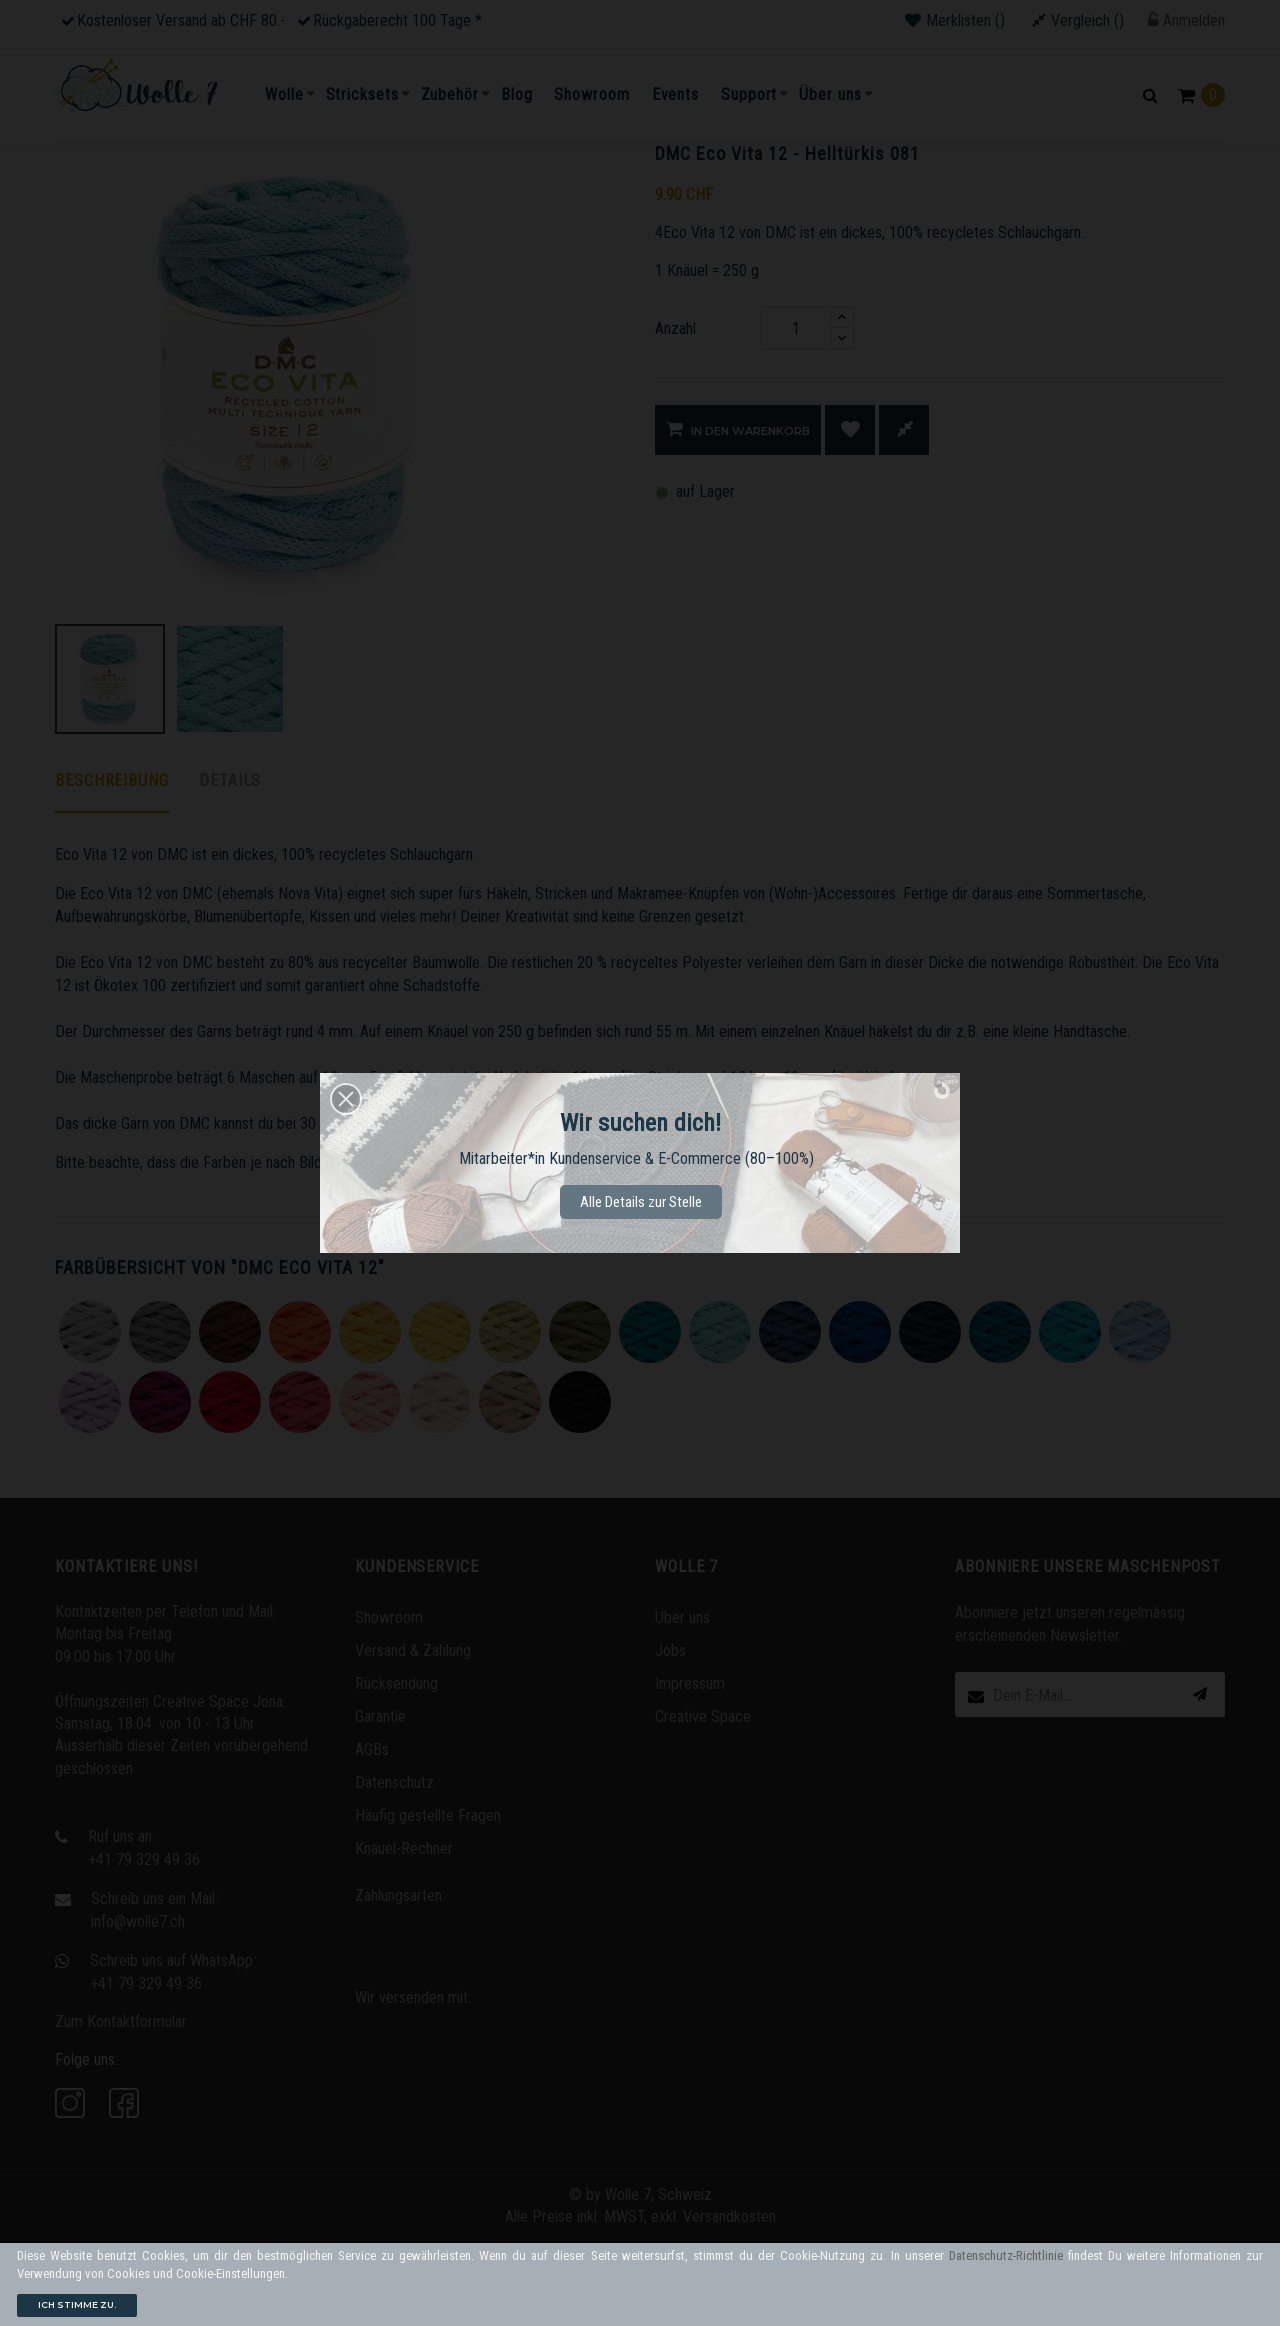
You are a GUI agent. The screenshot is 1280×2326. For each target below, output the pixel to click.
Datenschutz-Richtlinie (1006, 2255)
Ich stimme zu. (77, 2304)
